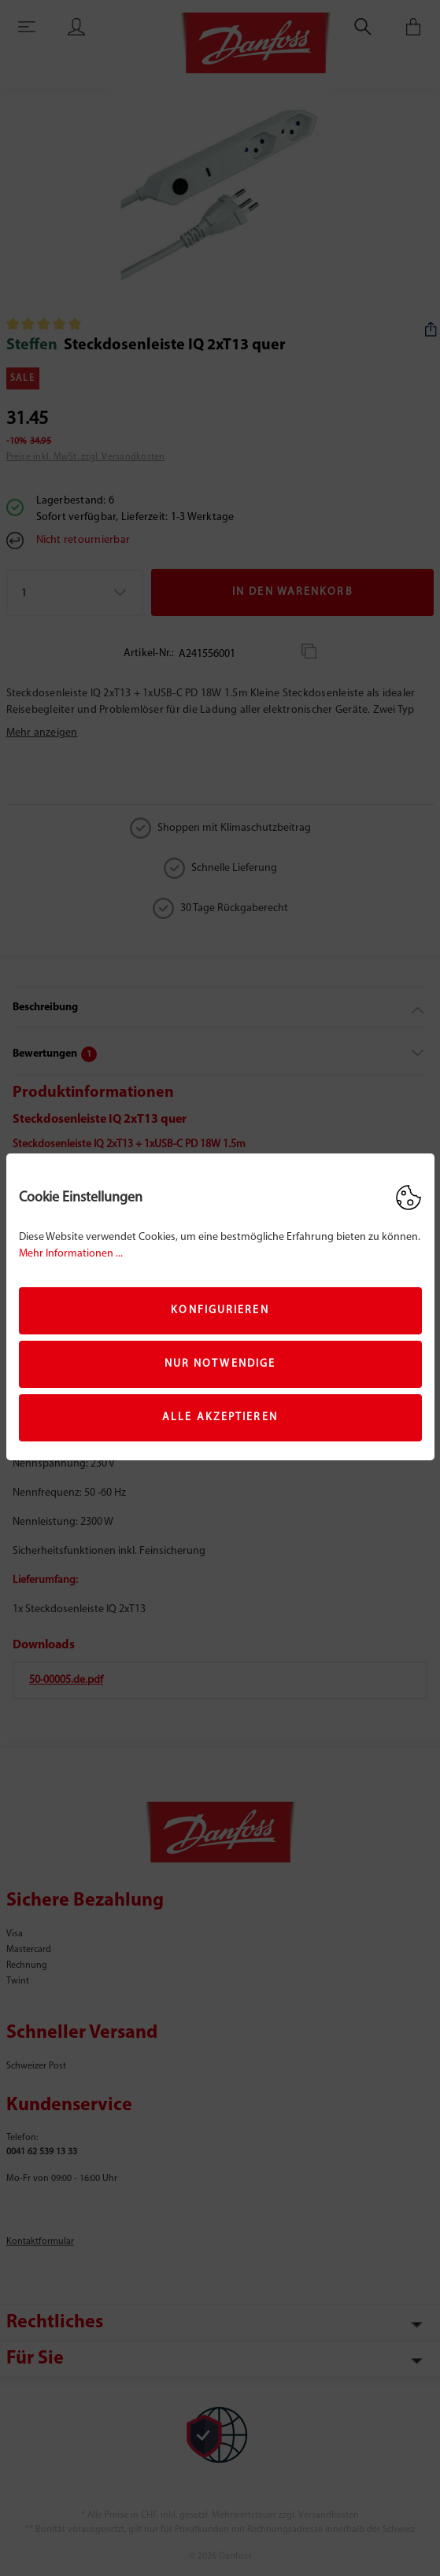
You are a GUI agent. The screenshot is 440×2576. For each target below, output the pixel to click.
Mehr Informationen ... (71, 1254)
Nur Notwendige (220, 1364)
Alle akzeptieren (220, 1417)
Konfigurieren (219, 1310)
